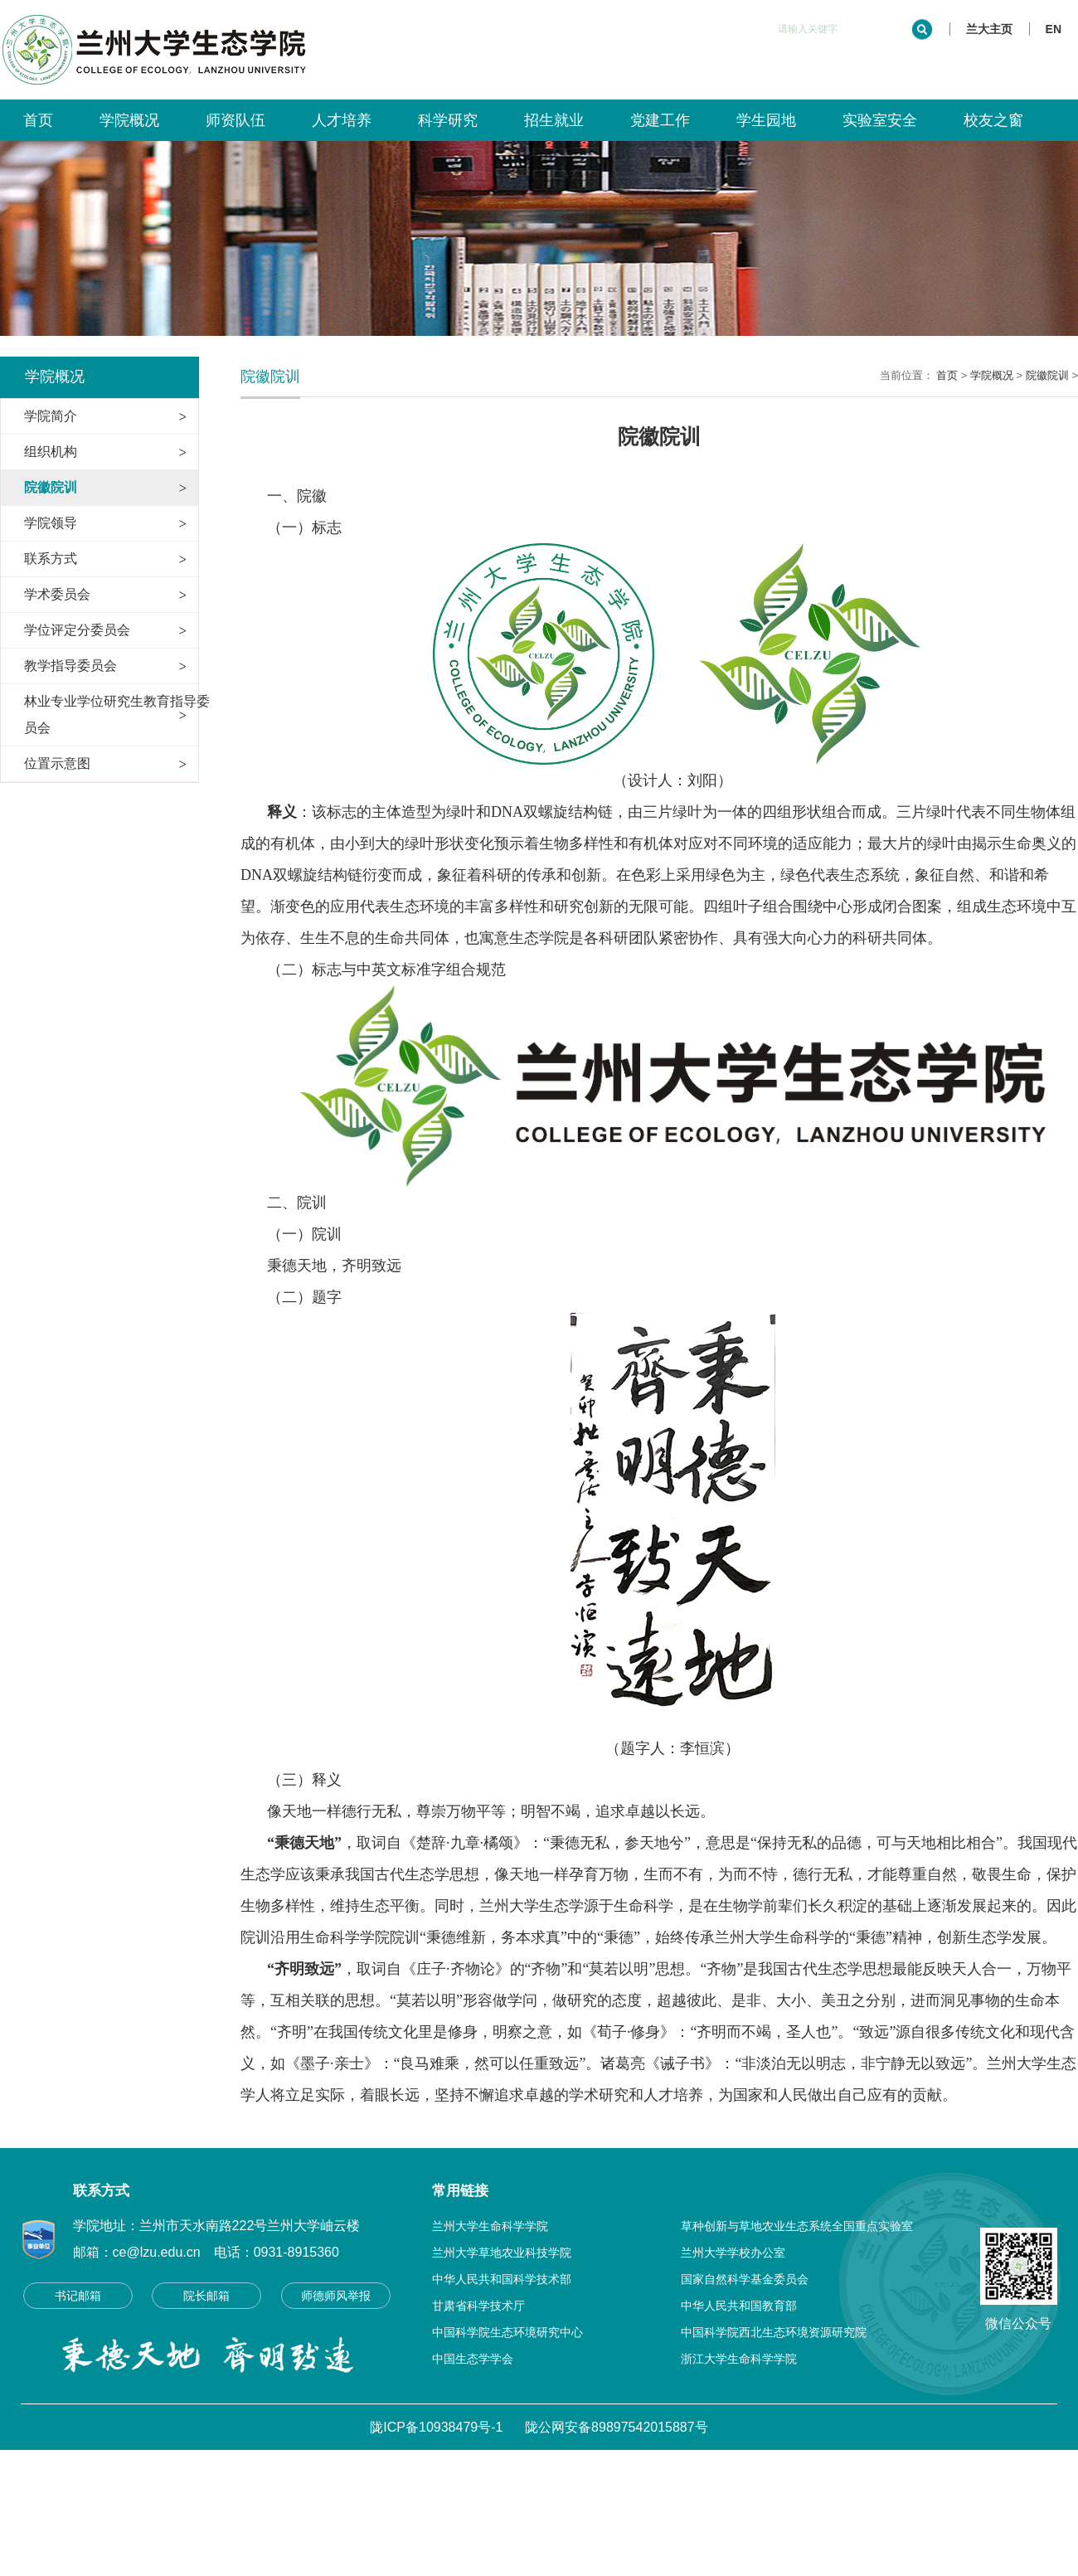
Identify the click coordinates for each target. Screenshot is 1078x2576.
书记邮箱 (78, 2295)
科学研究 (448, 120)
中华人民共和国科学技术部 (501, 2279)
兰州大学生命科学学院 (490, 2226)
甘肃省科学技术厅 (478, 2305)
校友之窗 (992, 120)
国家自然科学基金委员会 (744, 2279)
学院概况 (129, 120)
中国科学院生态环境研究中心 (507, 2332)
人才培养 (341, 120)
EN (1053, 29)
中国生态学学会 (472, 2358)
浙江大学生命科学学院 (739, 2358)
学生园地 (765, 120)
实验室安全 (879, 120)
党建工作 (659, 120)
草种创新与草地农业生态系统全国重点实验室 (797, 2226)
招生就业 (553, 120)
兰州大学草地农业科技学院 (501, 2252)
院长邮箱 (206, 2295)
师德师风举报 (336, 2295)
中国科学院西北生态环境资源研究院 (774, 2332)
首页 (38, 120)
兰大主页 (989, 29)
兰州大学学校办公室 (733, 2252)
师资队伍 (235, 120)
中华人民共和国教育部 (739, 2305)
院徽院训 (1047, 375)
